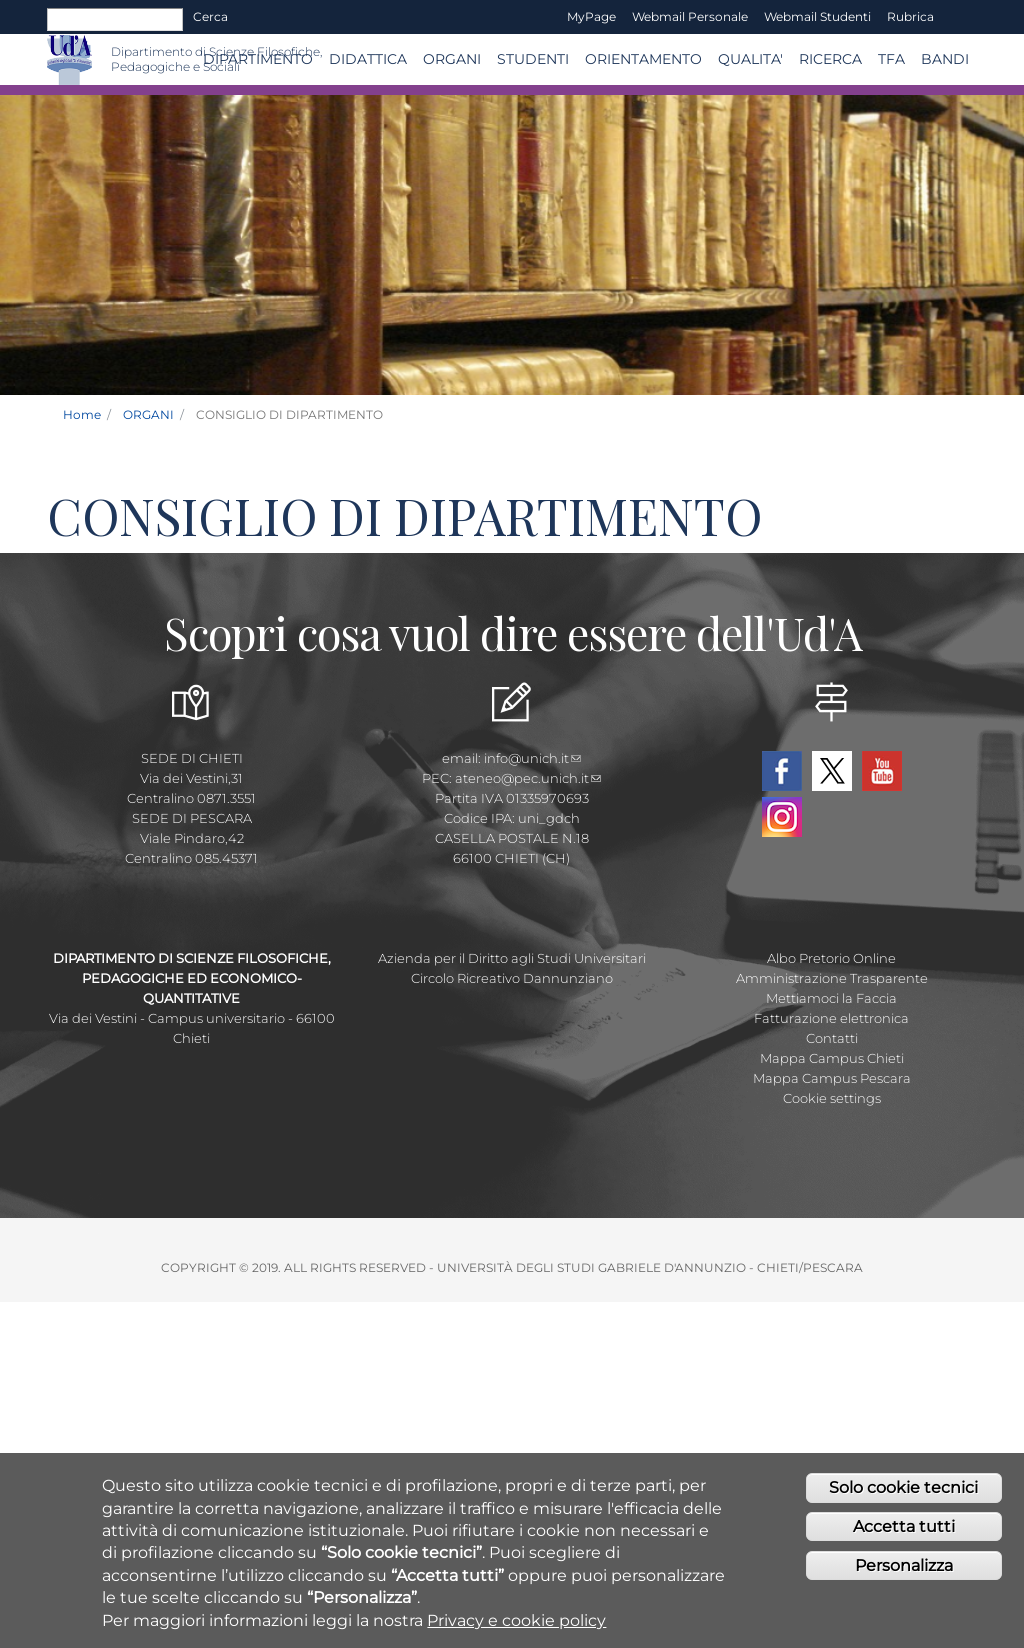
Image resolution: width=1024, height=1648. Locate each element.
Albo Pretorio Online (831, 958)
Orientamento (643, 59)
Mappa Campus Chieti (832, 1058)
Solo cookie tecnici (903, 1488)
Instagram (782, 817)
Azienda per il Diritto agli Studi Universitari (512, 958)
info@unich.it (532, 758)
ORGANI (452, 59)
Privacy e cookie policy (516, 1620)
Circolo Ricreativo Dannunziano (512, 978)
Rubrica (910, 16)
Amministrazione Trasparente (832, 978)
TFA (891, 59)
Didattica (368, 59)
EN (959, 17)
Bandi (945, 59)
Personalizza (904, 1566)
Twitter (832, 771)
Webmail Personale (690, 16)
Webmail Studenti (817, 16)
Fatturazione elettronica (831, 1018)
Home (82, 414)
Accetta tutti (904, 1527)
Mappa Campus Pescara (832, 1078)
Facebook (782, 771)
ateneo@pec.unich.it (528, 778)
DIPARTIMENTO (258, 59)
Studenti (533, 59)
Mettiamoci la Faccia (831, 998)
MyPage (591, 16)
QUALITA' (750, 59)
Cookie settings (832, 1098)
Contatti (832, 1038)
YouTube (882, 771)
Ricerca (830, 59)
